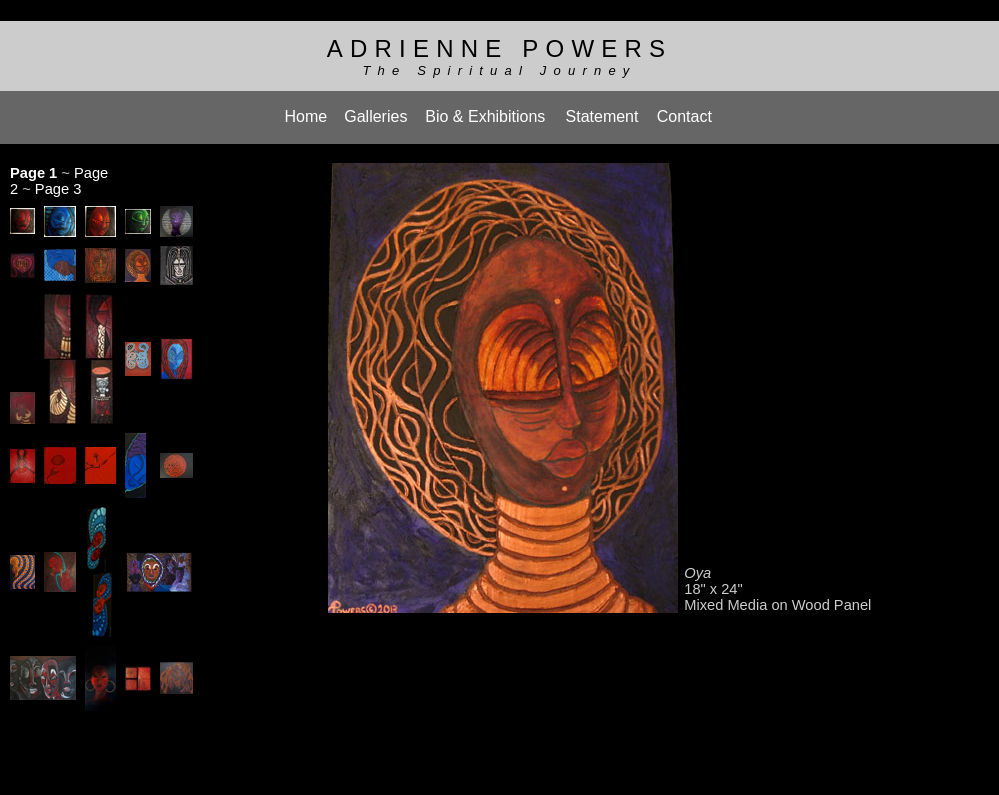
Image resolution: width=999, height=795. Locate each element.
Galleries (375, 109)
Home (306, 109)
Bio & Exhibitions (485, 109)
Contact (684, 109)
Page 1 (33, 163)
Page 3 (58, 179)
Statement (602, 109)
